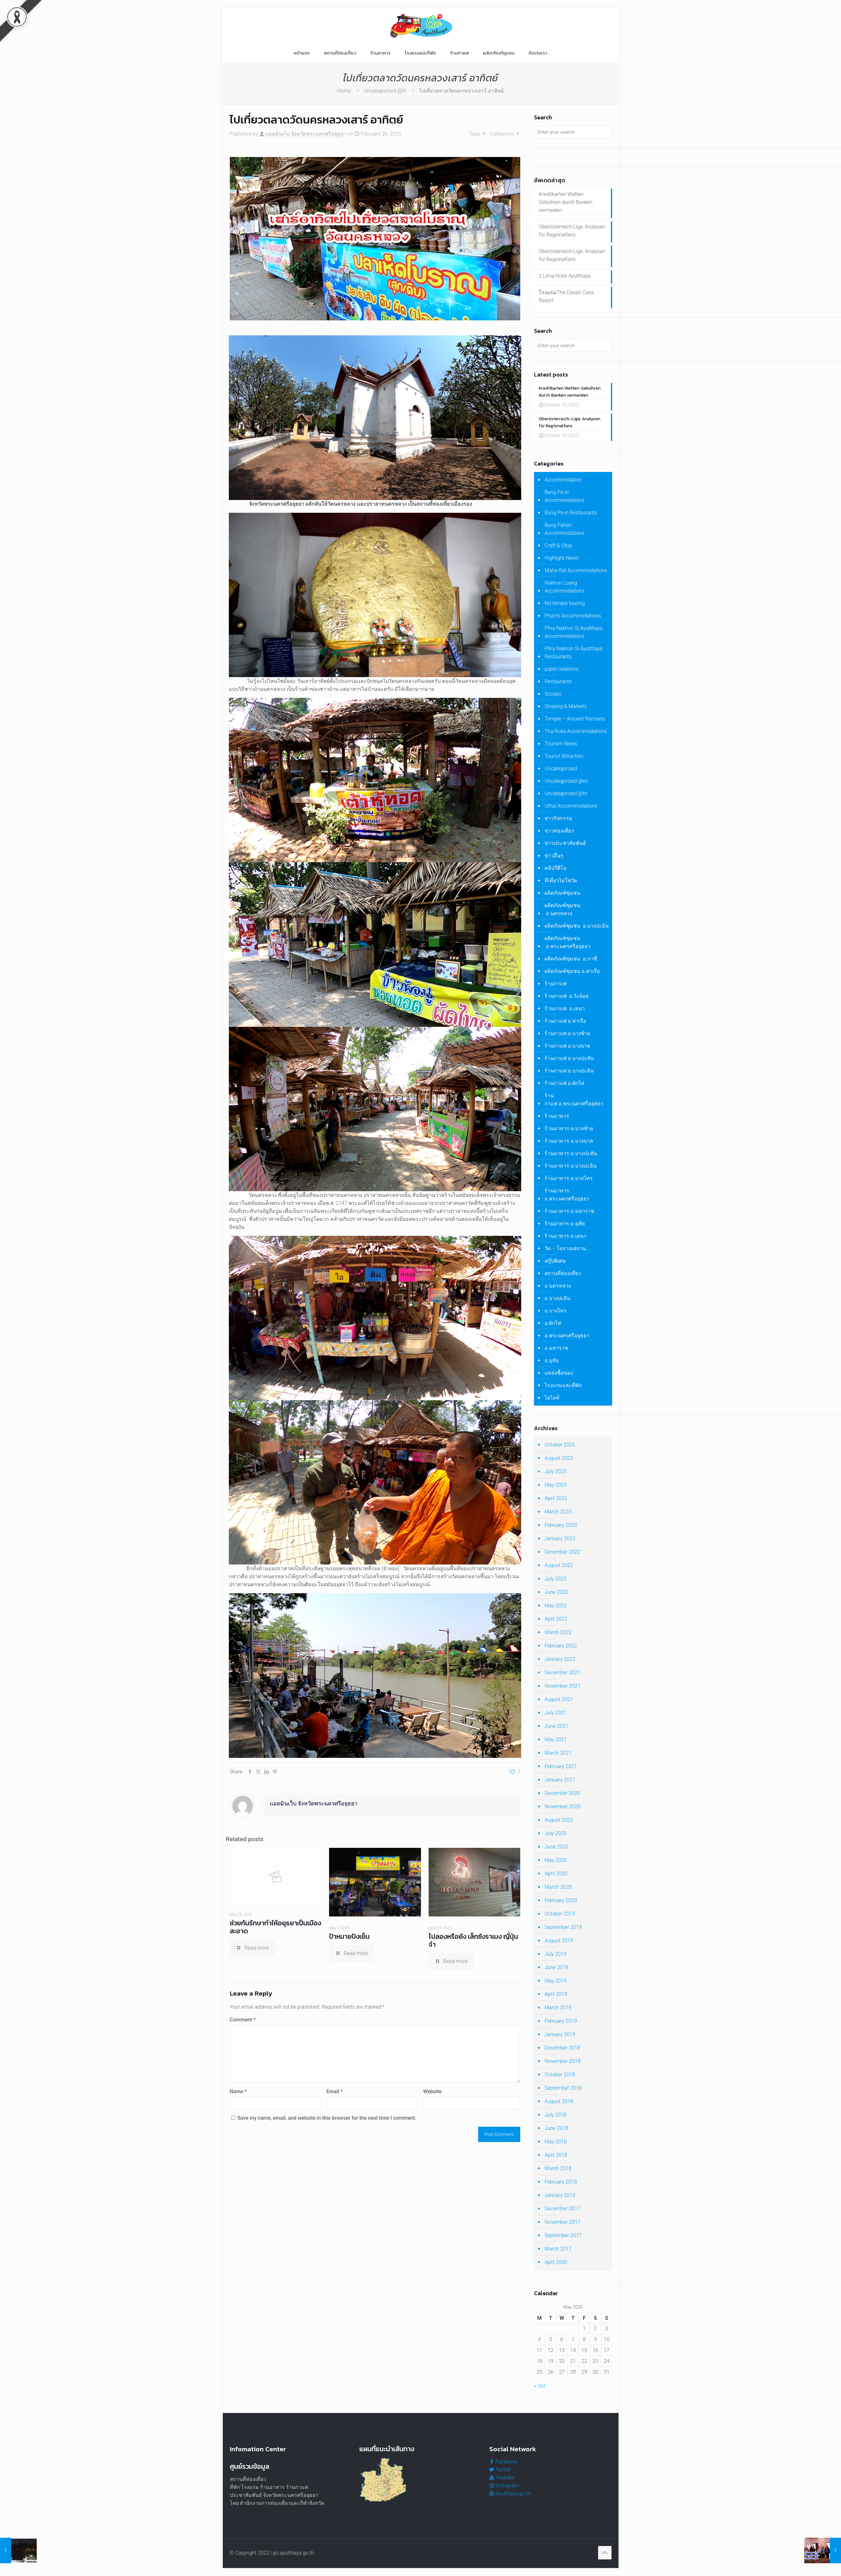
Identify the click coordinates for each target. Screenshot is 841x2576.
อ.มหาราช (556, 1352)
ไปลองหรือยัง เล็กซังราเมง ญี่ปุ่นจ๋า (473, 1940)
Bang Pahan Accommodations (564, 533)
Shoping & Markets (565, 710)
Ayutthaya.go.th (509, 2493)
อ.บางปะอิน (557, 1302)
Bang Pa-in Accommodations (564, 500)
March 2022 (557, 1636)
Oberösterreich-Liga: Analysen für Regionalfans (572, 231)
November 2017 (562, 2226)
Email (335, 2091)
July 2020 (555, 1837)
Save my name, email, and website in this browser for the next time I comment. (326, 2118)
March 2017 (557, 2253)
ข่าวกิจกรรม (558, 822)
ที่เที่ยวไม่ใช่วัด (560, 884)
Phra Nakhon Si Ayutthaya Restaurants (573, 656)
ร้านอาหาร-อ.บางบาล (568, 1145)
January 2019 (559, 2038)
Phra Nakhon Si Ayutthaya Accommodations (573, 636)
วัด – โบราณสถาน (565, 1252)
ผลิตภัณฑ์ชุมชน (562, 897)
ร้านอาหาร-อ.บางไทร (568, 1182)
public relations (561, 673)
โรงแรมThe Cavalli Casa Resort (566, 296)
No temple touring (564, 607)
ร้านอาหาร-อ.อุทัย (564, 1227)
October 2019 (559, 1918)
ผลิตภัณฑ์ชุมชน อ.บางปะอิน (576, 930)
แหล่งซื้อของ (558, 1377)
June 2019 (556, 1971)
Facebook (503, 2462)
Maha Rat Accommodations (575, 574)
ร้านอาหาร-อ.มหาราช (569, 1215)
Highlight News (561, 562)
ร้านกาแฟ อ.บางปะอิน (569, 1074)
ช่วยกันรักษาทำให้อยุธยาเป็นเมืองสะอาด (275, 1927)
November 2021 (562, 1690)
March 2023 (557, 1515)
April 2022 (555, 1623)
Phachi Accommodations (572, 619)
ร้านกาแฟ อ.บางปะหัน (569, 1062)
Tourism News (560, 747)
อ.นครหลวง (557, 1290)
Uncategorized (560, 772)
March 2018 (557, 2172)
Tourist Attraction (563, 760)
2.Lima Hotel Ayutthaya (564, 276)
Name (238, 2091)
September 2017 (563, 2239)
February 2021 (560, 1770)
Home (344, 91)
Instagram (503, 2486)
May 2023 (555, 1489)
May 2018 (555, 2145)
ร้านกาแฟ (555, 987)
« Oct (539, 2390)
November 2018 (562, 2065)
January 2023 (559, 1542)
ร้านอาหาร (556, 1120)
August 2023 (558, 1462)
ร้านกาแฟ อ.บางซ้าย (567, 1037)
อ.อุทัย (551, 1364)
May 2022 (555, 1609)
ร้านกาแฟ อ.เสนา (564, 1012)
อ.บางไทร (555, 1314)
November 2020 (562, 1810)
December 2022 (562, 1556)
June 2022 (556, 1596)
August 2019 (558, 1944)
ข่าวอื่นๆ (553, 859)
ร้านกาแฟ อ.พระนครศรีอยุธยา (573, 1103)
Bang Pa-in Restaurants (570, 516)
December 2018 (562, 2052)
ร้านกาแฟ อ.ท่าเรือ (565, 1025)
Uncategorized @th (385, 91)
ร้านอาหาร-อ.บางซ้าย (568, 1132)
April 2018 (555, 2159)
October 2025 (559, 1448)
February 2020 (560, 1904)
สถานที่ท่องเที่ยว (562, 1277)
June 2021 (556, 1730)
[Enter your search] (573, 132)
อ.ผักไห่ (552, 1327)
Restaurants (558, 685)
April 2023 (555, 1502)
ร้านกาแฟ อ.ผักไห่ (564, 1087)
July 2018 (555, 2119)
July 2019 (555, 1958)
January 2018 (559, 2199)
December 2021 (562, 1676)
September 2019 (563, 1931)
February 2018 (560, 2186)
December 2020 (562, 1797)
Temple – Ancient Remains (574, 723)
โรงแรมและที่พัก (563, 1389)
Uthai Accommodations (570, 810)
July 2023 (555, 1475)
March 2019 (557, 2011)
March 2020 (557, 1891)
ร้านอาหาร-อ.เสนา (565, 1240)
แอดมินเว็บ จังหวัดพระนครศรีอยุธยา (306, 134)
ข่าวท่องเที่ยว (559, 835)
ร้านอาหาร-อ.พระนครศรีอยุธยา (566, 1198)
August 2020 (558, 1824)
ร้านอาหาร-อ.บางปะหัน (570, 1157)
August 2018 (558, 2105)
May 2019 (555, 1985)
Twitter (500, 2470)
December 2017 (562, 2212)
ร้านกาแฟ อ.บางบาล (567, 1050)
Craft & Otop (558, 549)
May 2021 (555, 1743)
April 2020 (555, 1877)
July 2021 (555, 1717)
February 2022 (560, 1649)
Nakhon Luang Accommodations (564, 591)
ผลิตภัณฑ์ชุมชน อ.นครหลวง (562, 913)
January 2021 (559, 1784)
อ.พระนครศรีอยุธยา (566, 1339)
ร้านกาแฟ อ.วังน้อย (566, 1000)
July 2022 (555, 1582)
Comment (243, 2020)
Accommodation (563, 484)
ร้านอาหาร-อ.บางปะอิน (570, 1170)
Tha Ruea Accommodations (575, 735)
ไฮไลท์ (551, 1402)
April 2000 (555, 2266)
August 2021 (558, 1703)
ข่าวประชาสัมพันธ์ (565, 847)
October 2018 (559, 2078)
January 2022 (559, 1663)
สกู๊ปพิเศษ (555, 1265)
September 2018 (563, 2092)
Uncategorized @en (566, 785)
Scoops (552, 698)
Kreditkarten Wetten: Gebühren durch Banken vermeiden (565, 202)
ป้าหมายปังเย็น (349, 1936)
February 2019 (560, 2025)
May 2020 (555, 1864)
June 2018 (556, 2132)
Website (432, 2091)
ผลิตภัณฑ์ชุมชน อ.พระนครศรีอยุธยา (567, 946)
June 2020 (556, 1851)
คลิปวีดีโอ (555, 872)
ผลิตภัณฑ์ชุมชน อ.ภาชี (570, 962)
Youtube (501, 2478)
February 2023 (560, 1529)
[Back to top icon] (605, 2552)
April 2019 (555, 1998)
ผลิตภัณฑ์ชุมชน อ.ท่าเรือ (572, 975)
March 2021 (557, 1757)
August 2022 (558, 1569)
